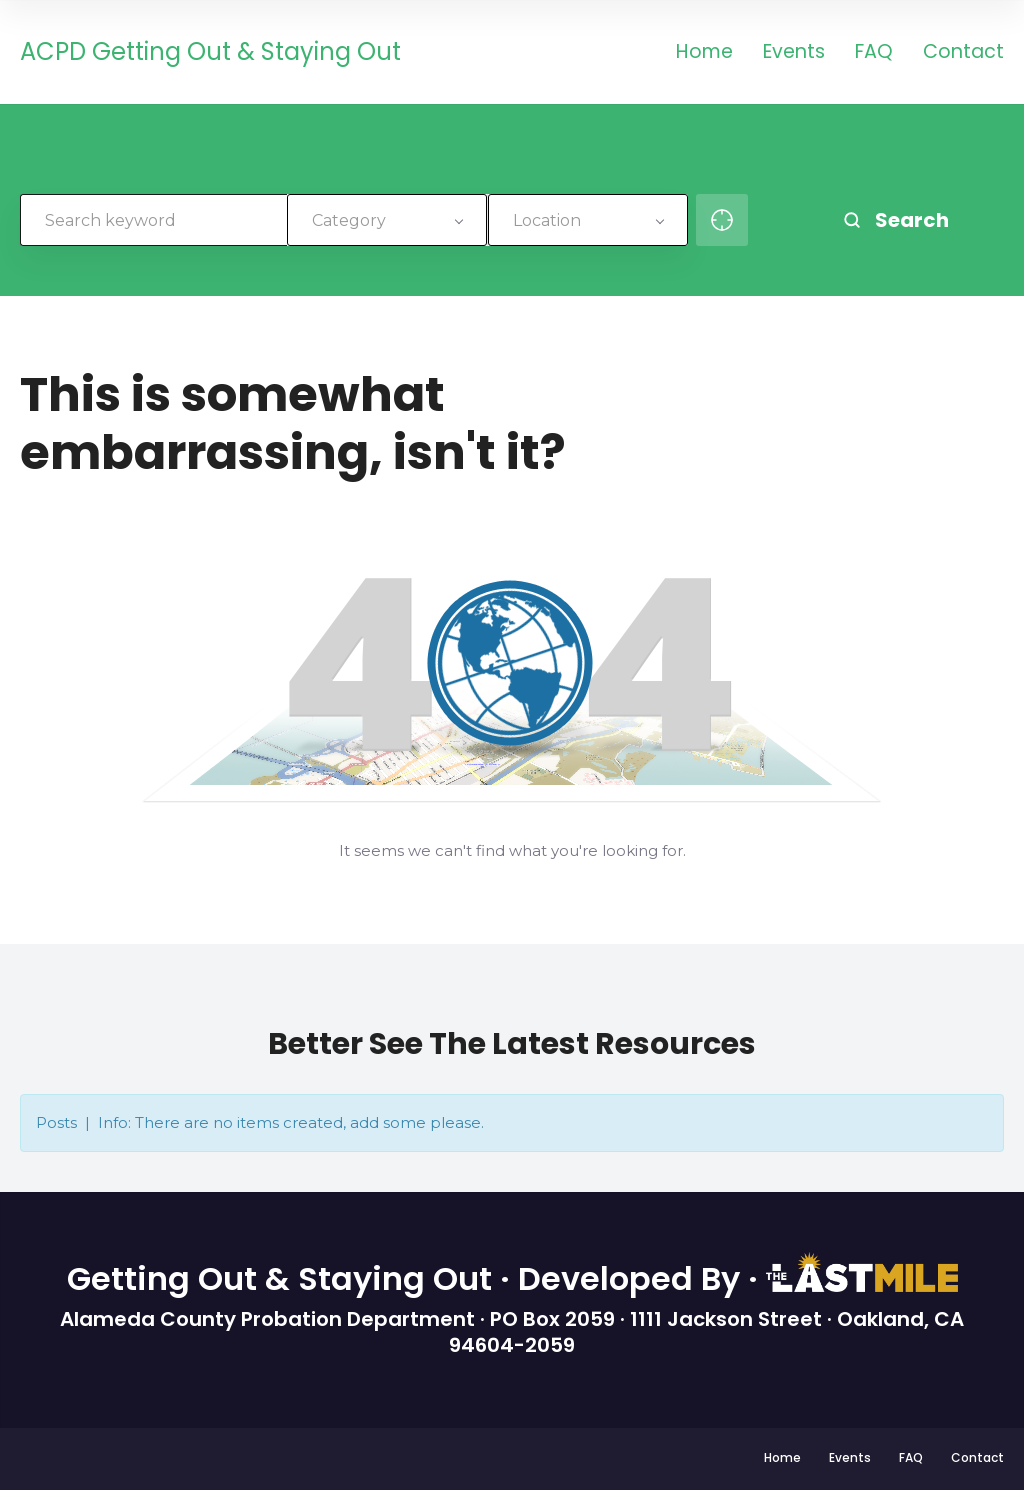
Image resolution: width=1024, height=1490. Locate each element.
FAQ (874, 53)
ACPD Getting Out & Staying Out (210, 52)
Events (794, 53)
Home (704, 53)
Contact (963, 53)
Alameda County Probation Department (270, 1319)
